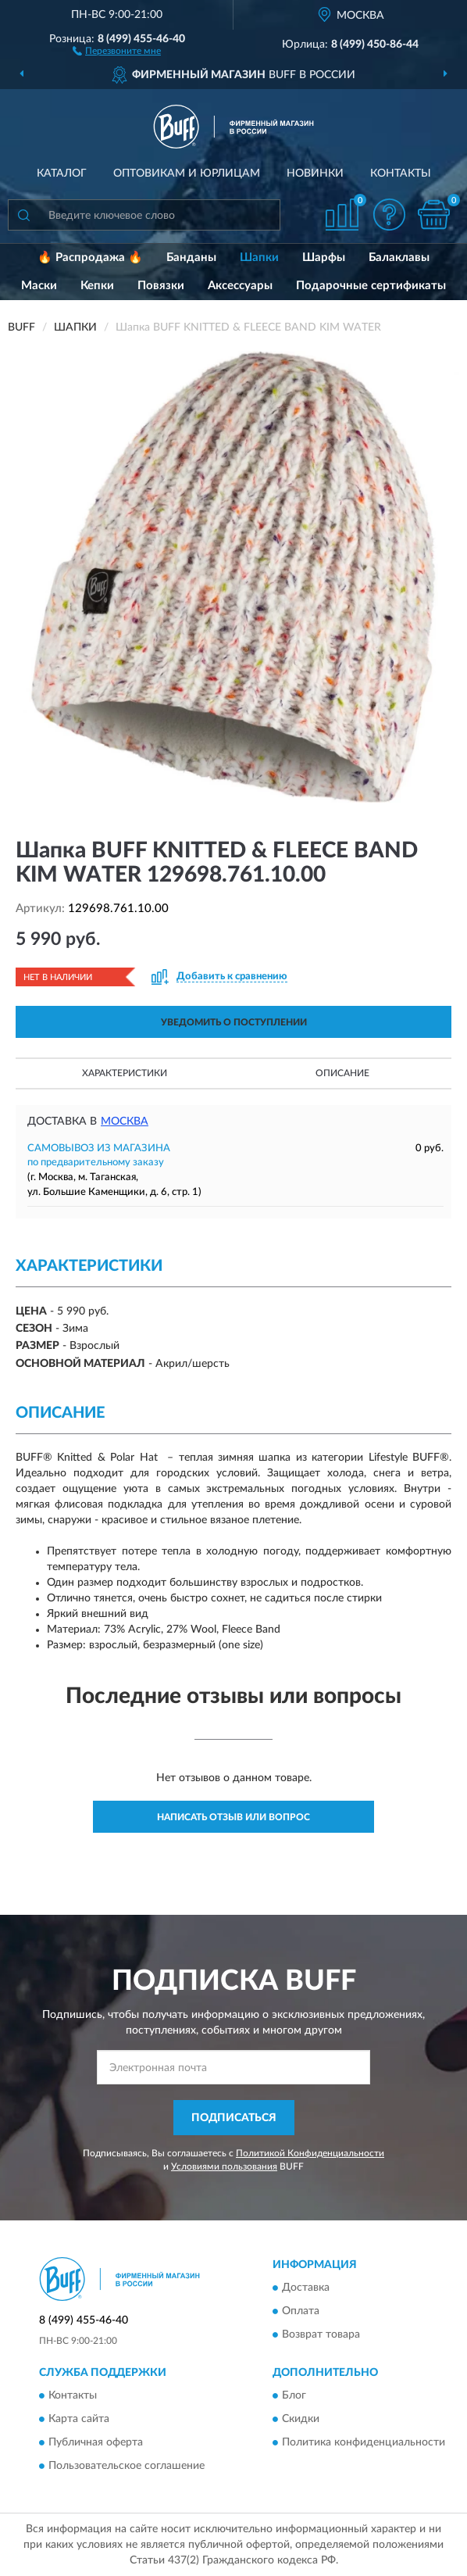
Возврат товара (321, 2334)
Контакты (400, 173)
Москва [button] (124, 1121)
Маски (39, 286)
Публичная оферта (95, 2442)
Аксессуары (240, 286)
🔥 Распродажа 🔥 (90, 257)
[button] (117, 50)
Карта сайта (78, 2418)
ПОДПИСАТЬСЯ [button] (233, 2118)
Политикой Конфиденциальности (310, 2153)
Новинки (315, 173)
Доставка (306, 2287)
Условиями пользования (224, 2166)
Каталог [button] (62, 173)
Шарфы (323, 257)
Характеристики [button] (124, 1073)
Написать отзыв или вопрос (233, 1817)
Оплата (300, 2311)
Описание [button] (342, 1073)
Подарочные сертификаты (371, 286)
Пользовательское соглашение (126, 2465)
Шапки (259, 257)
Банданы (191, 257)
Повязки (160, 286)
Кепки (97, 286)
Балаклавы (399, 257)
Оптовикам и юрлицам (186, 173)
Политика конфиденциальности (363, 2442)
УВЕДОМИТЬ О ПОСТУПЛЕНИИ (234, 1022)
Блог (294, 2395)
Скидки (300, 2418)
